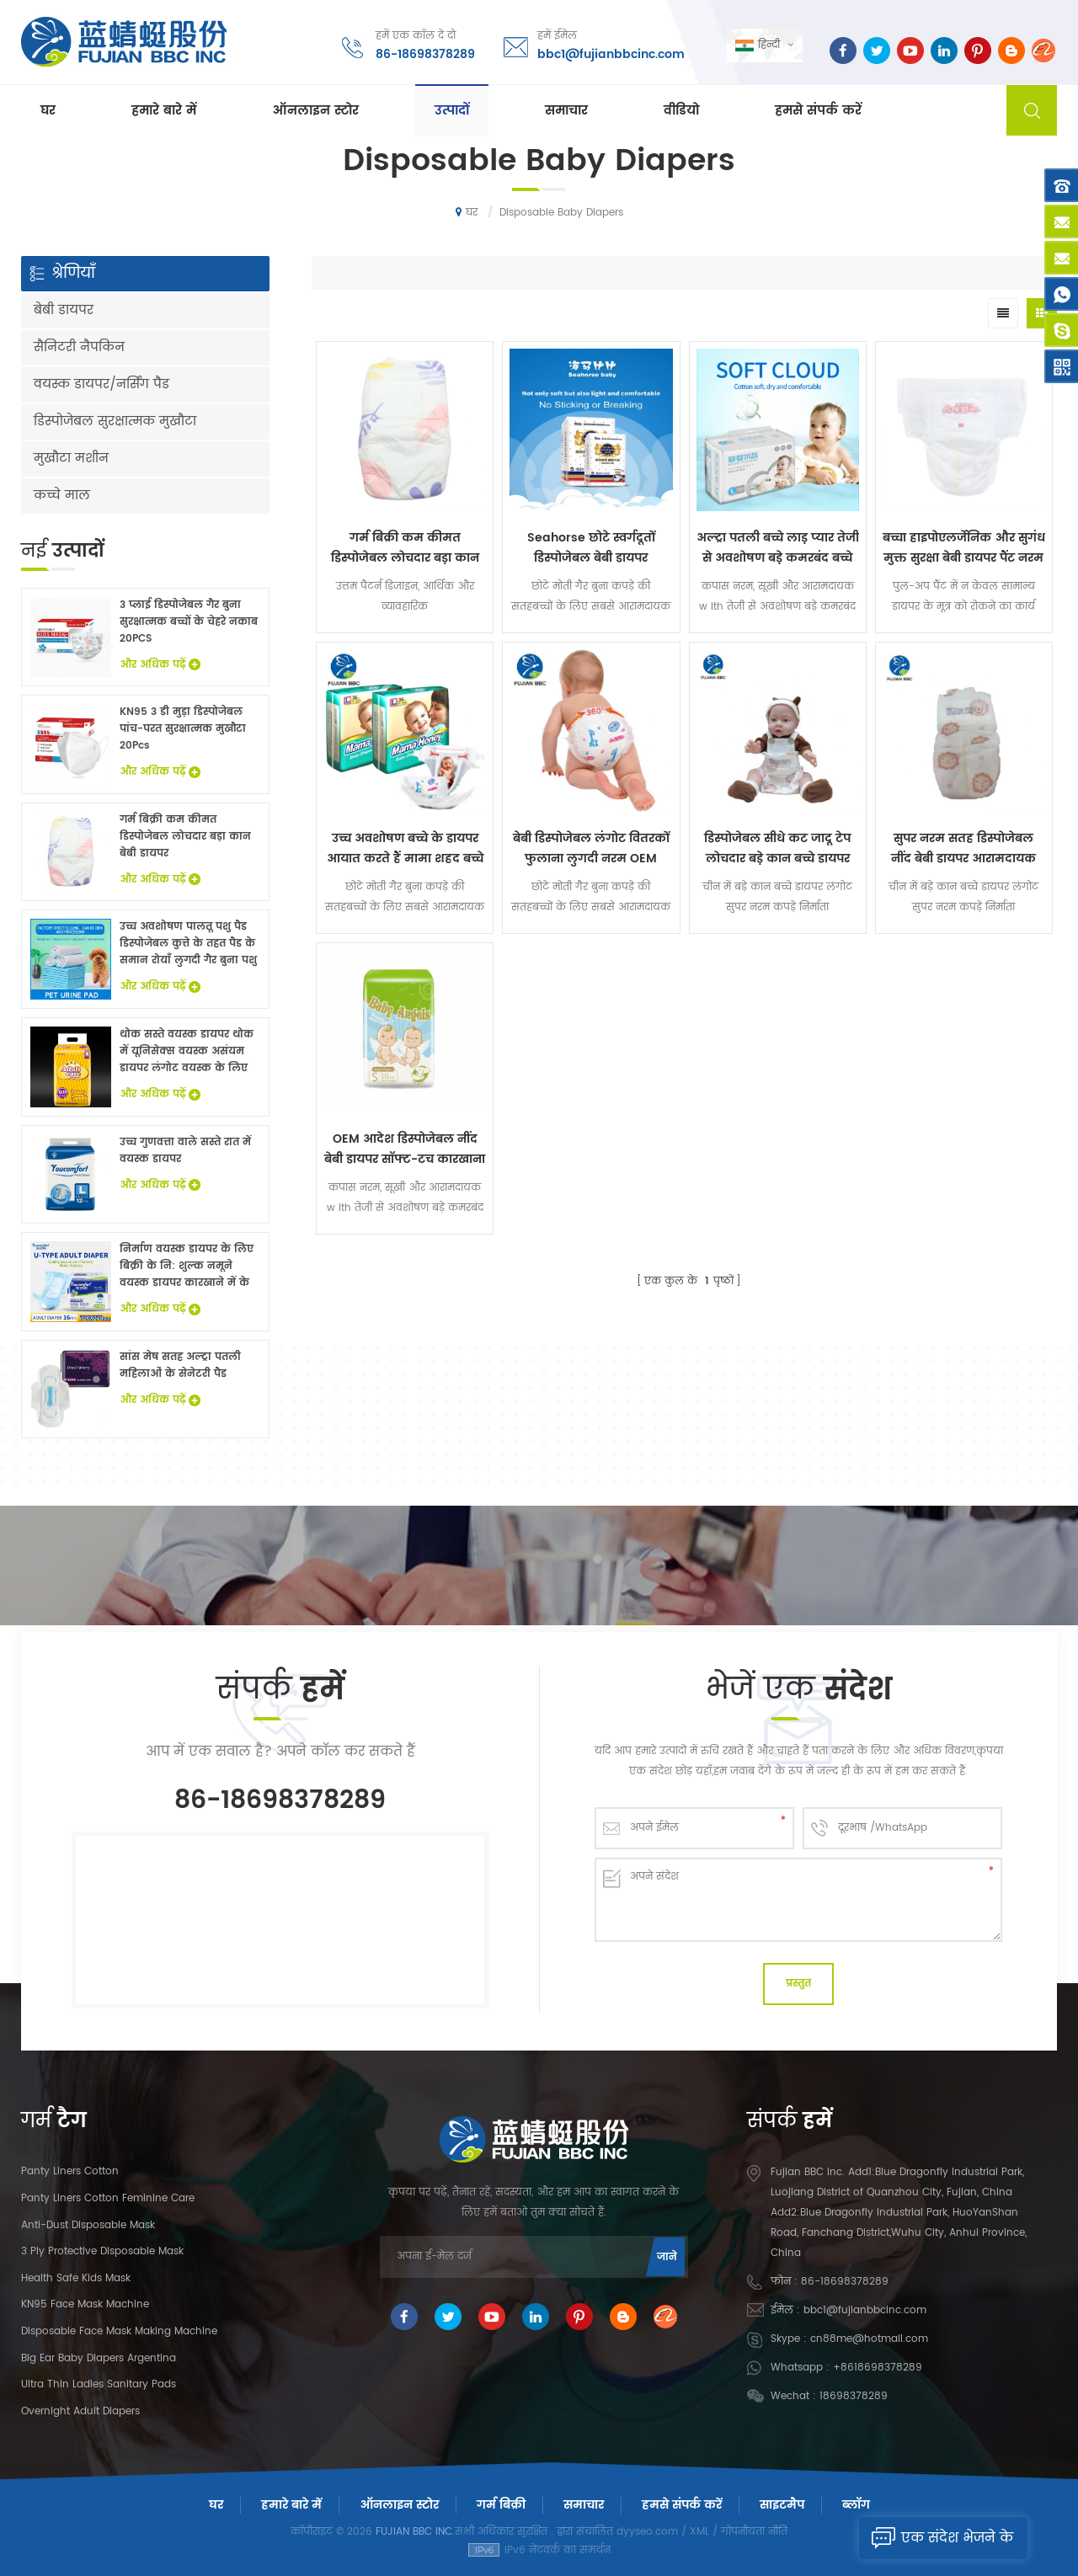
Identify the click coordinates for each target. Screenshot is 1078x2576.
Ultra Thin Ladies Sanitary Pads (98, 2384)
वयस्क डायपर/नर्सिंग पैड (101, 384)
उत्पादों (452, 110)
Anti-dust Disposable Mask (88, 2225)
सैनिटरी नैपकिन (79, 347)
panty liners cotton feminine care (108, 2198)
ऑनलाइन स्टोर (315, 110)
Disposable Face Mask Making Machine (119, 2331)
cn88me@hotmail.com (869, 2339)
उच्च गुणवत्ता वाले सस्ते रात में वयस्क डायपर (185, 1150)
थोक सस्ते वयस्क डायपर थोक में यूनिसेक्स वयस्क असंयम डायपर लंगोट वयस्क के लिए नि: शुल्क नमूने (186, 1052)
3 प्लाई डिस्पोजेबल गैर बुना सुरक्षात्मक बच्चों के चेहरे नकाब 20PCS (189, 622)
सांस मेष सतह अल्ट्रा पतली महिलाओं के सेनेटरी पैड (180, 1365)
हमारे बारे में (163, 110)
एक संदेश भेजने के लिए (936, 2538)
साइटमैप (782, 2505)
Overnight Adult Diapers (80, 2411)
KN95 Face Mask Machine (85, 2304)
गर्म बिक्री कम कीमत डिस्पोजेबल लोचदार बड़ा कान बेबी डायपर (405, 548)
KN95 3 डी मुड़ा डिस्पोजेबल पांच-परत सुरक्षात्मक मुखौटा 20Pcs (183, 729)
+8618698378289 (877, 2368)
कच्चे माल (62, 495)
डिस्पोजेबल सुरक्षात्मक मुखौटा (115, 421)
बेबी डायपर (63, 310)
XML (699, 2532)
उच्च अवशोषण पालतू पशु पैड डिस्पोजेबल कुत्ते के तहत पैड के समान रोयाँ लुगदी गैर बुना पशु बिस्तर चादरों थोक (188, 944)
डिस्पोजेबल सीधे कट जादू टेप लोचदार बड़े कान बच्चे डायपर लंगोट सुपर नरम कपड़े (777, 849)
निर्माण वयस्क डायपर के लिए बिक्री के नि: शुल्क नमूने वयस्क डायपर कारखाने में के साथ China (186, 1266)
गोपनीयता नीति (754, 2532)
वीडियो (681, 110)
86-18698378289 (425, 54)
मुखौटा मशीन (71, 458)
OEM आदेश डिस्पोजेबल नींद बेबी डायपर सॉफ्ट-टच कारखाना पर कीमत (404, 1149)
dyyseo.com (647, 2532)
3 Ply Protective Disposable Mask (102, 2251)
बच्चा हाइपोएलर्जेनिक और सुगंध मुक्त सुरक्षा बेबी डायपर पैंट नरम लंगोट (964, 548)
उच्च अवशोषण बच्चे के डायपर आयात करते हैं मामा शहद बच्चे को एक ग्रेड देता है (405, 849)
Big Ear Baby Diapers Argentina (98, 2358)
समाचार (566, 110)
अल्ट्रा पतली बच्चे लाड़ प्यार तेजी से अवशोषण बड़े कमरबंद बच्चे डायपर (777, 548)
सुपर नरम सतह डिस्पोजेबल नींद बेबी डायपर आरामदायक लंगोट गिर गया (963, 849)
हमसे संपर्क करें (818, 110)
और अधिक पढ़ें (160, 665)
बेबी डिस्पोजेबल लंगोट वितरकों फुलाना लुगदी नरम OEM (591, 848)
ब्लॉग (856, 2505)
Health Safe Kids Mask (76, 2278)
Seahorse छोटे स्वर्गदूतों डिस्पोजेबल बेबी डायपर (591, 548)
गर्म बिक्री (501, 2505)
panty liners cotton (70, 2171)
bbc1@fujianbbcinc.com (611, 54)
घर (48, 110)
